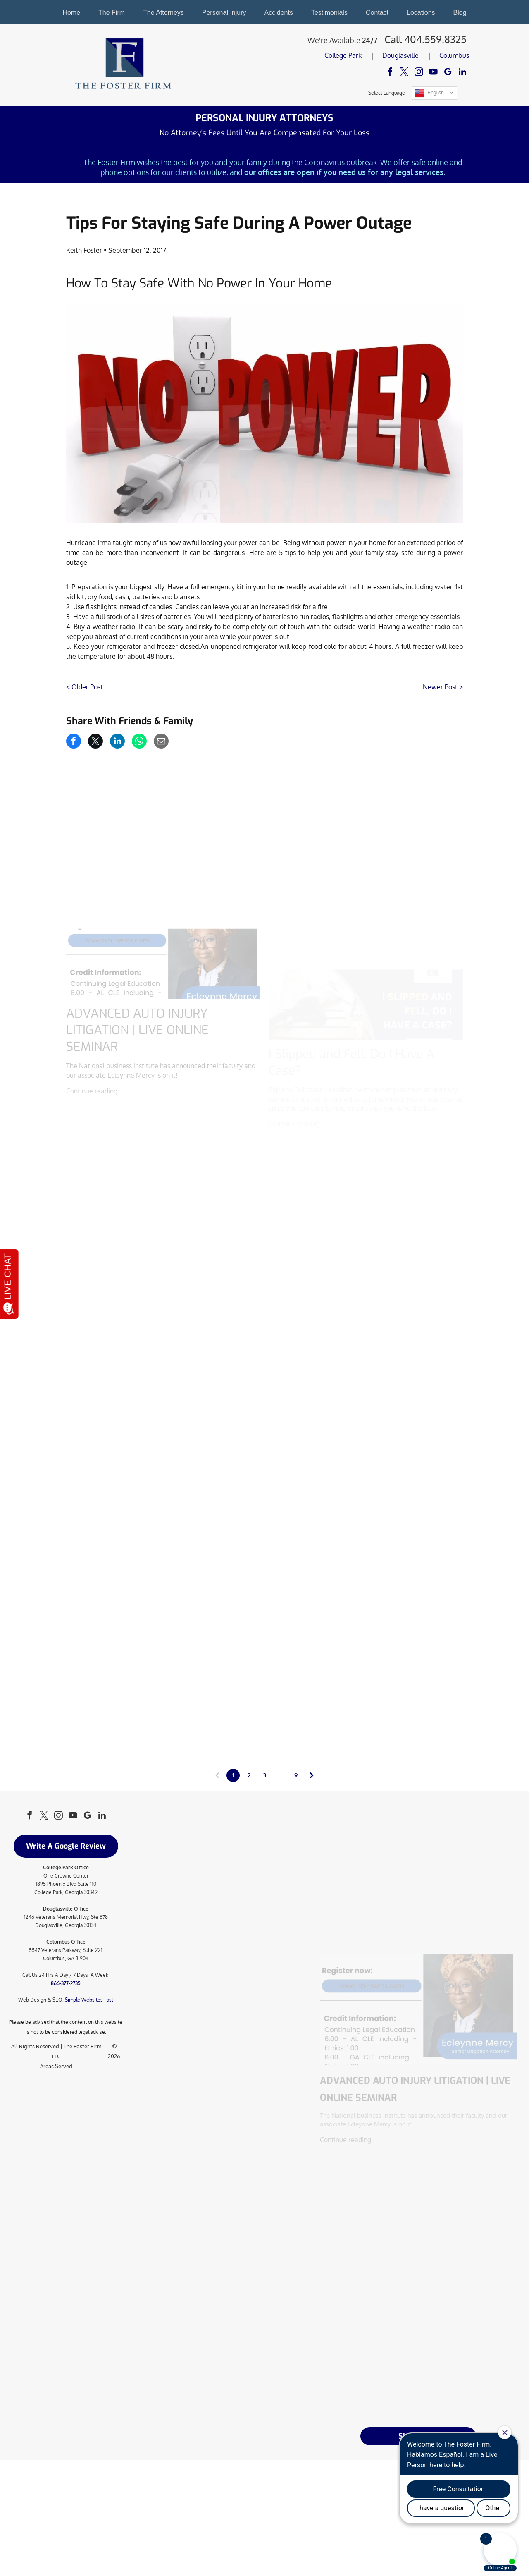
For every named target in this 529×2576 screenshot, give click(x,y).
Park (355, 55)
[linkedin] (462, 72)
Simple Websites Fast (89, 2000)
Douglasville (400, 55)
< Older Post (84, 687)
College (335, 55)
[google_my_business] (447, 72)
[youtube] (433, 72)
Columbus (454, 55)
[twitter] (404, 72)
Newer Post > (443, 687)
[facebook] (390, 72)
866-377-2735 (66, 1983)
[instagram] (418, 72)
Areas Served (56, 2066)
